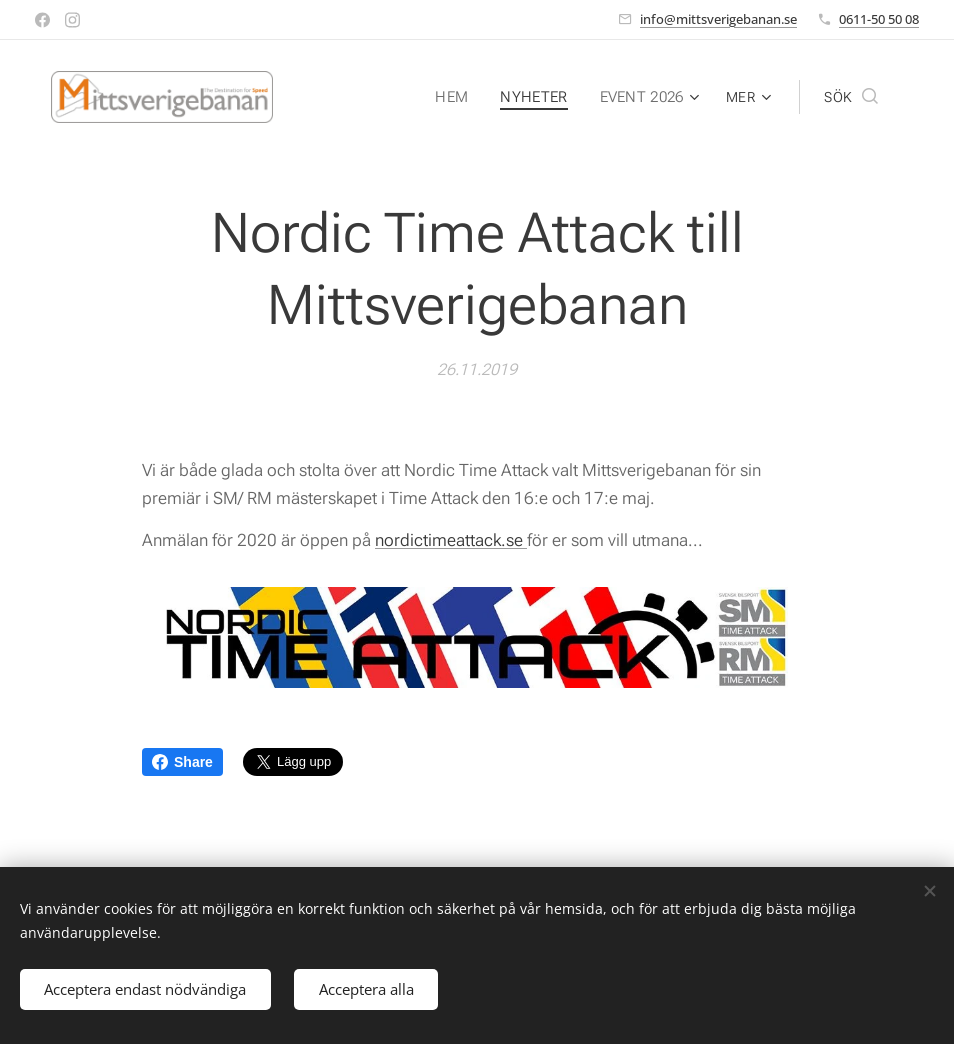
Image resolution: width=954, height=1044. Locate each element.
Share (182, 762)
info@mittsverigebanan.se (718, 19)
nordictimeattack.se (451, 540)
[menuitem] (459, 97)
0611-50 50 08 (879, 19)
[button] (851, 97)
